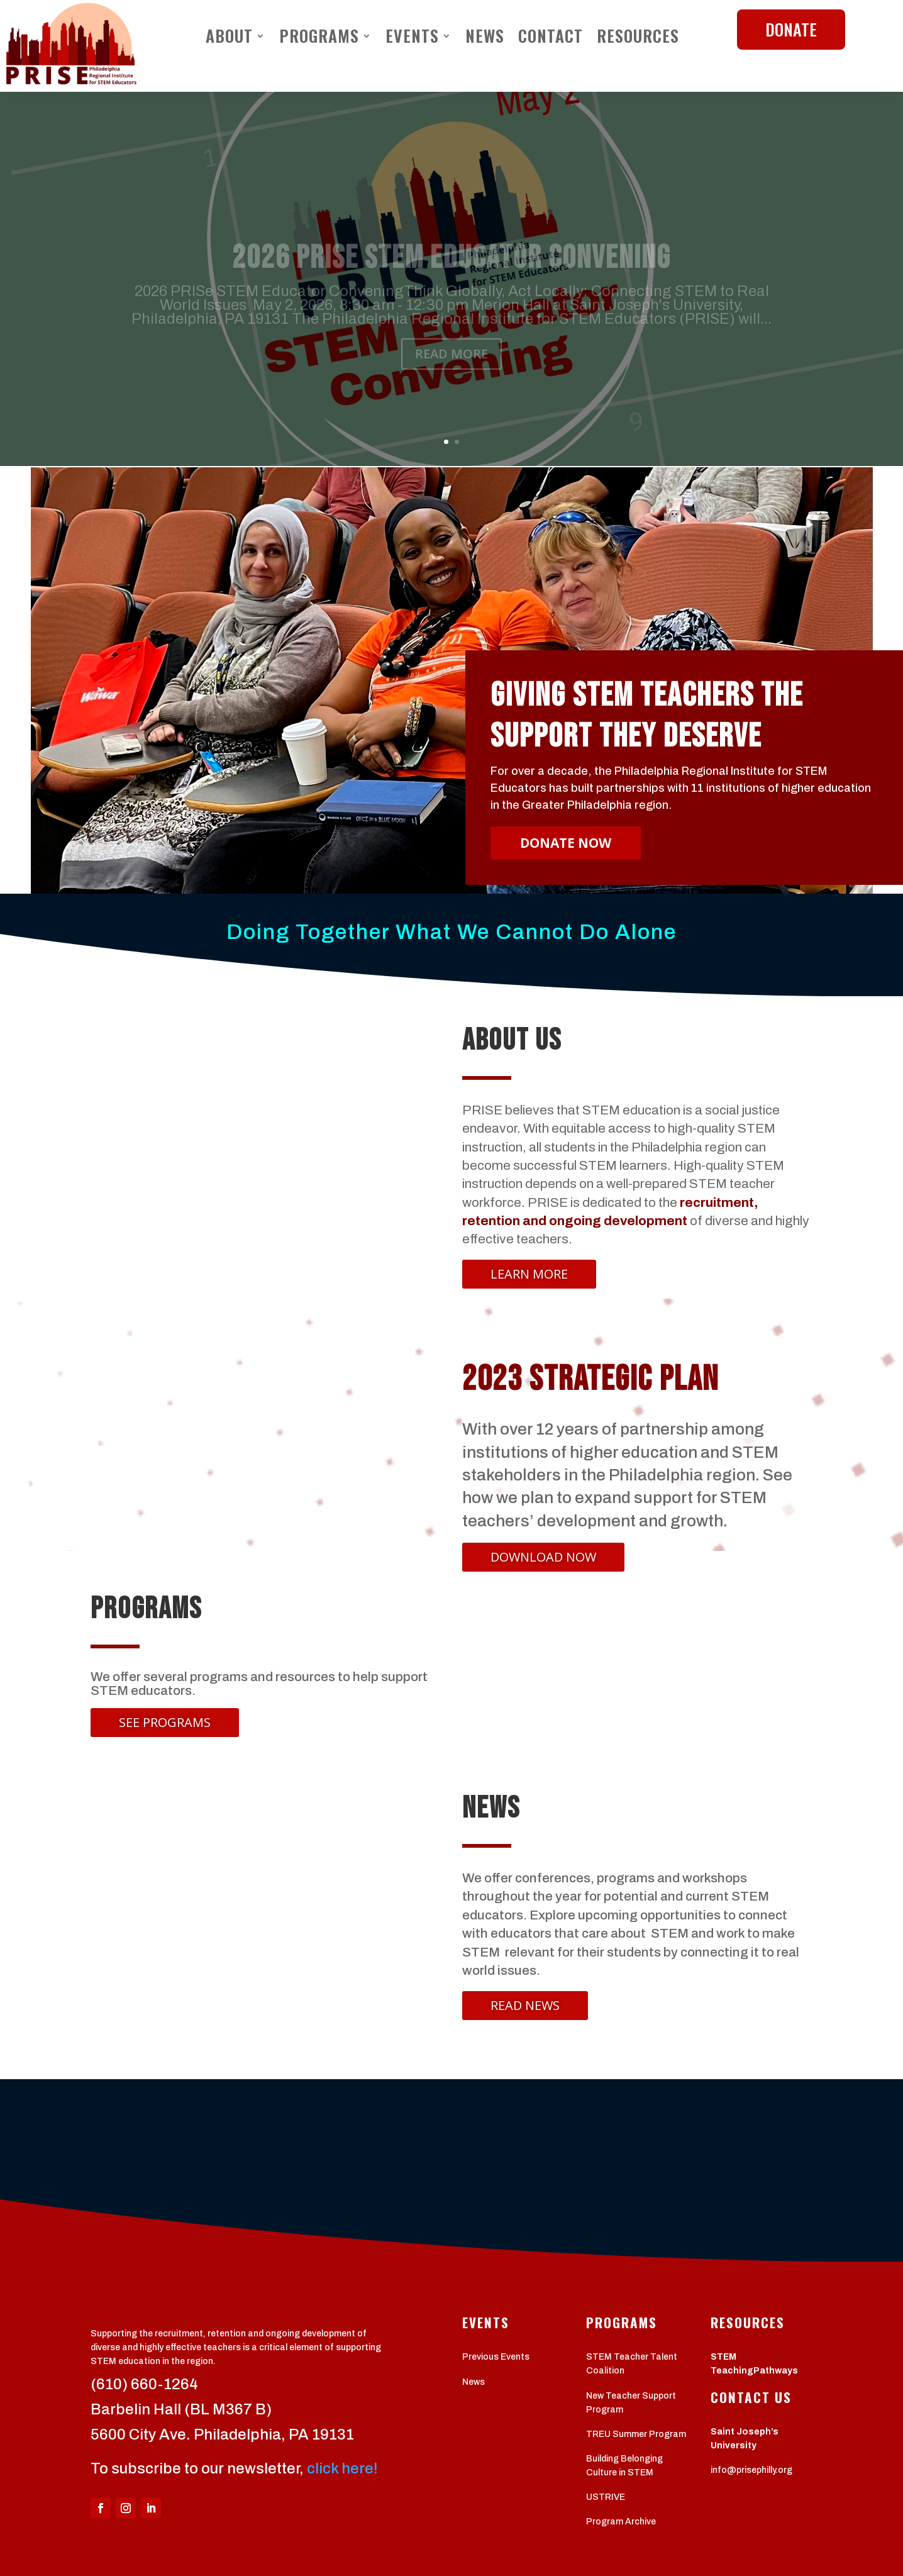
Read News (525, 2005)
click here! (342, 2468)
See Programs (165, 1722)
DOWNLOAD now (543, 1556)
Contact (550, 38)
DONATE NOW (565, 843)
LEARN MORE (529, 1273)
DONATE (791, 29)
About (229, 38)
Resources (638, 38)
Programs (319, 38)
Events (412, 38)
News (484, 38)
